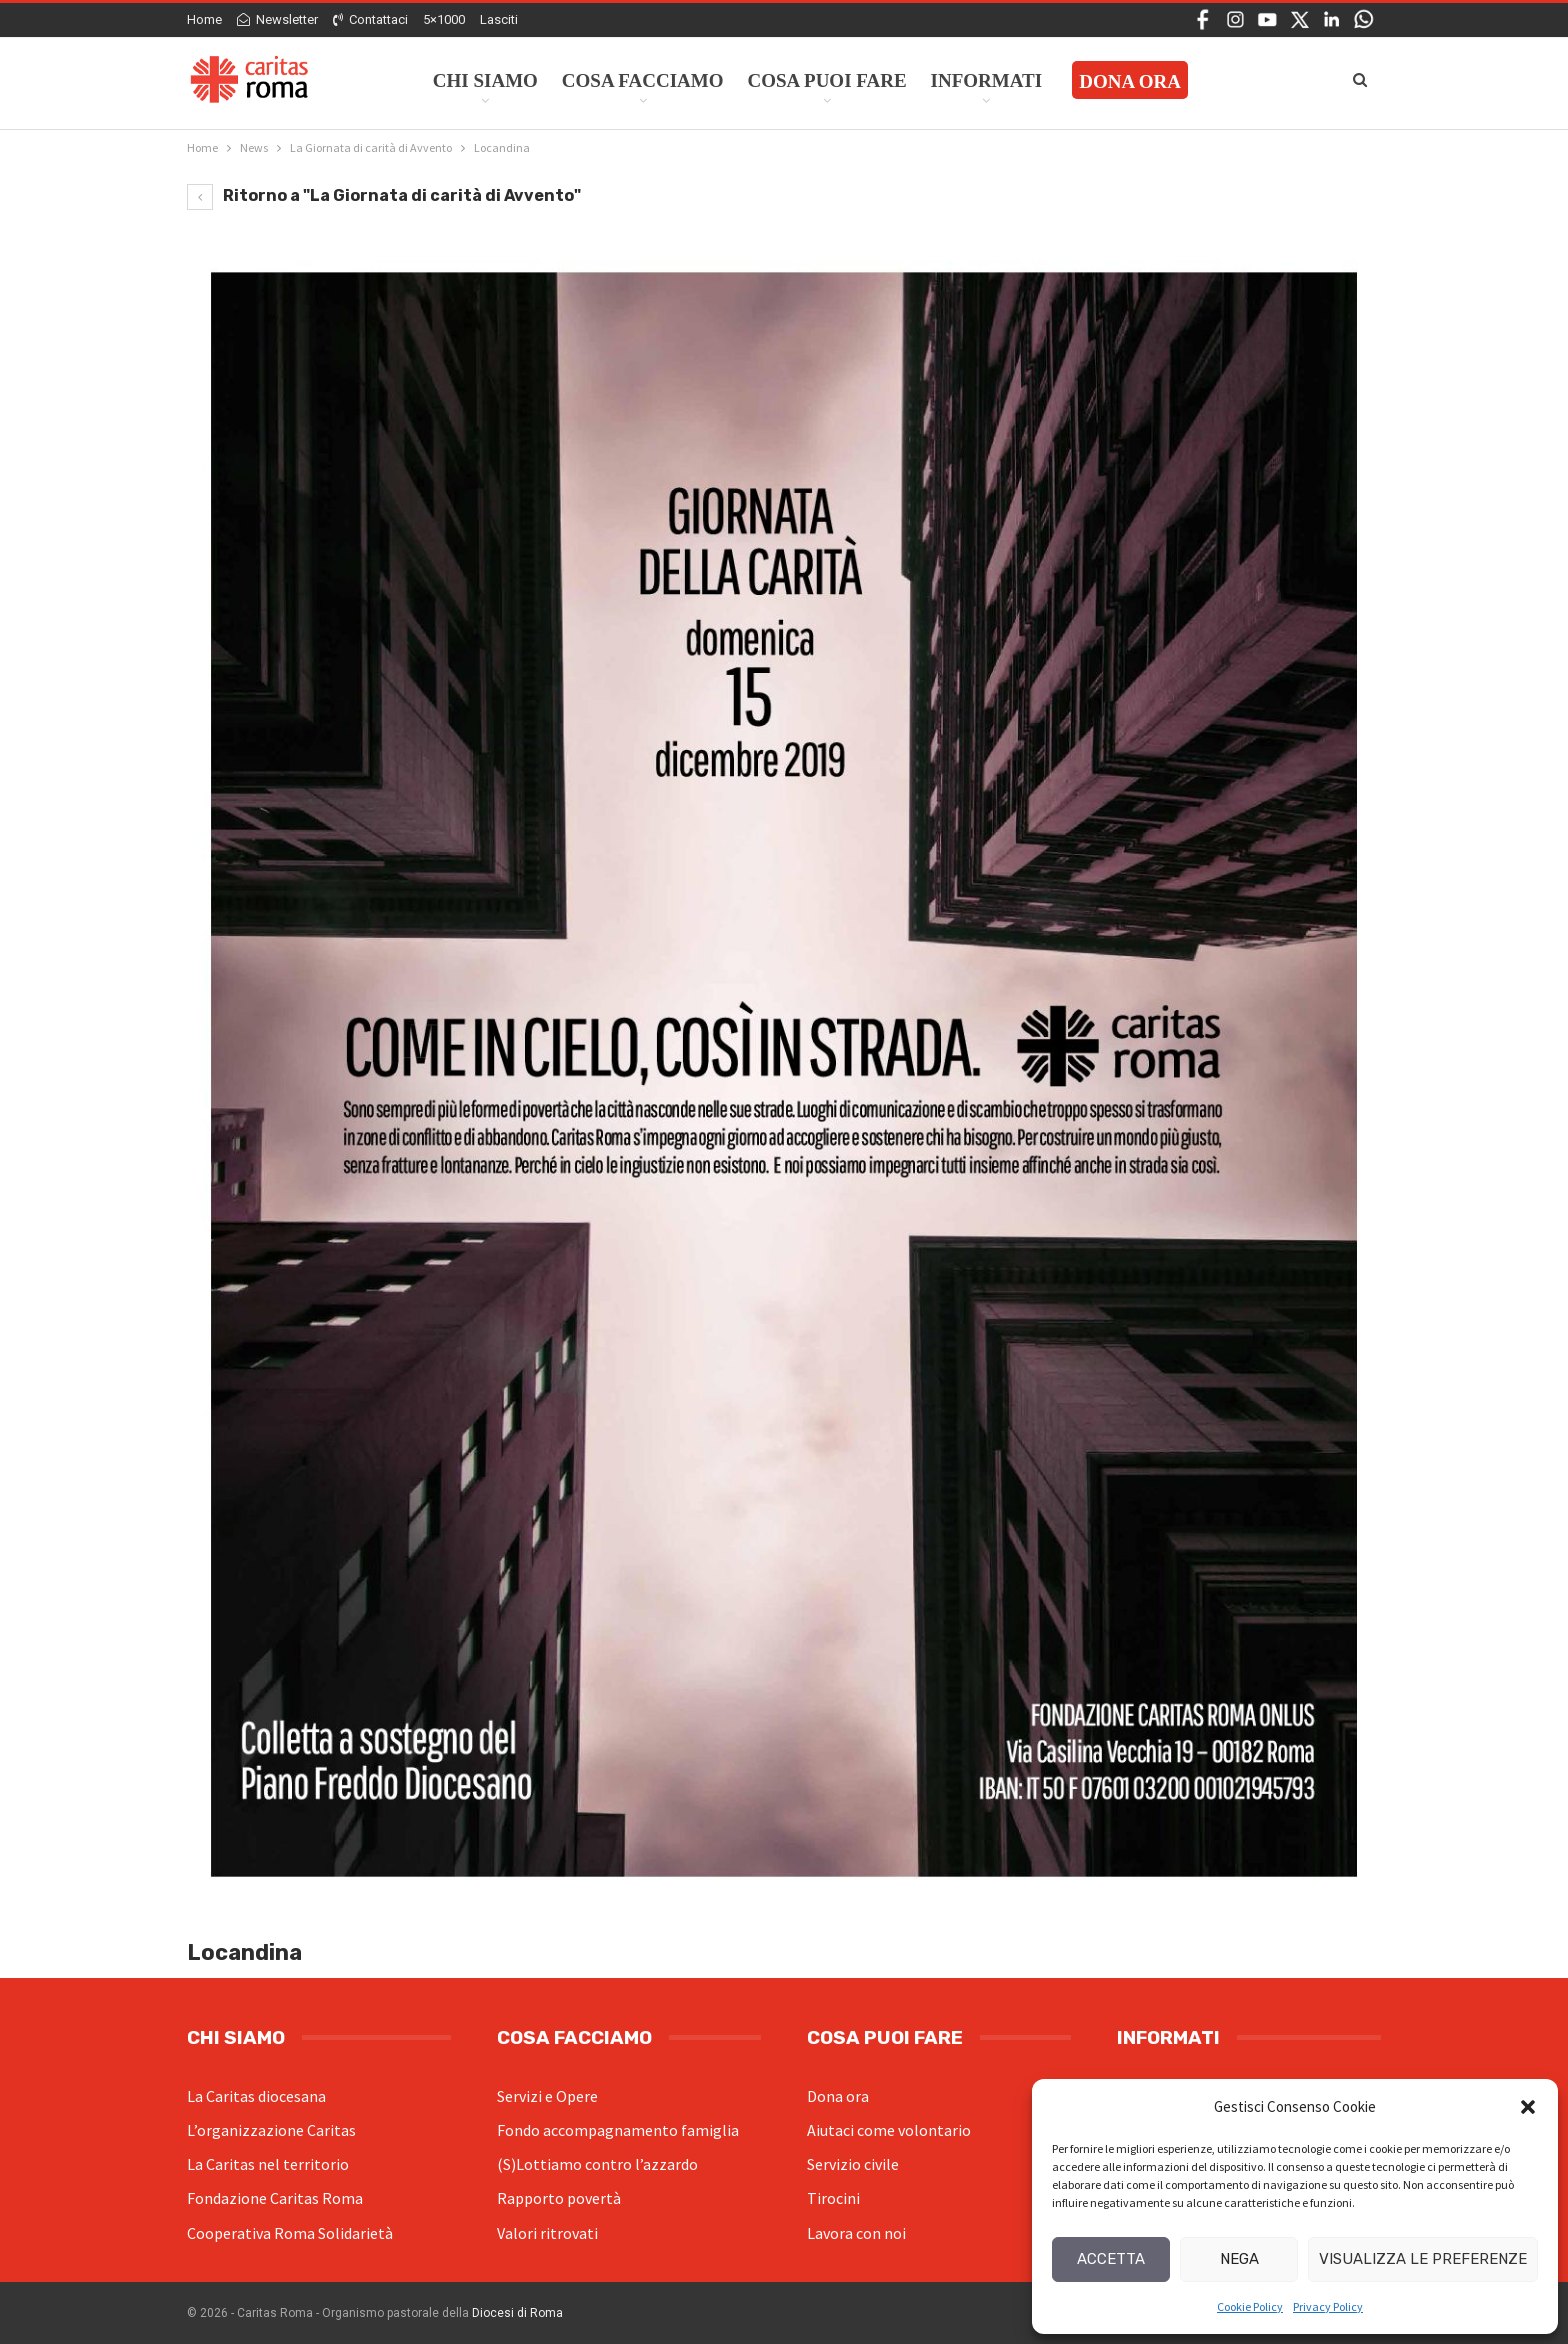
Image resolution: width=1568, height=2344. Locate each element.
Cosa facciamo (643, 80)
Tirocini (833, 2198)
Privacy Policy (1328, 2306)
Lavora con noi (856, 2233)
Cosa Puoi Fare (827, 80)
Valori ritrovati (547, 2233)
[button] (1528, 2107)
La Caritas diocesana (256, 2096)
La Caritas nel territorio (268, 2164)
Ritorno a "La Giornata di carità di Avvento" (384, 195)
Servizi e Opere (547, 2096)
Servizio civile (853, 2164)
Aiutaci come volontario (889, 2130)
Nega (1239, 2259)
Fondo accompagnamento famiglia (618, 2130)
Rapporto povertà (559, 2198)
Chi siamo (485, 80)
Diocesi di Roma (517, 2313)
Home (204, 19)
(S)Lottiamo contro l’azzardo (597, 2164)
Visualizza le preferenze (1423, 2259)
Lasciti (499, 19)
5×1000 (444, 19)
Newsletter (277, 19)
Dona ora (838, 2096)
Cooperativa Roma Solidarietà (290, 2233)
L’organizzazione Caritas (271, 2130)
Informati (987, 80)
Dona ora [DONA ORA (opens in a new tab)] (1130, 81)
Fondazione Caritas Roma (275, 2198)
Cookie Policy (1250, 2306)
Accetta (1111, 2259)
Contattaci (370, 19)
